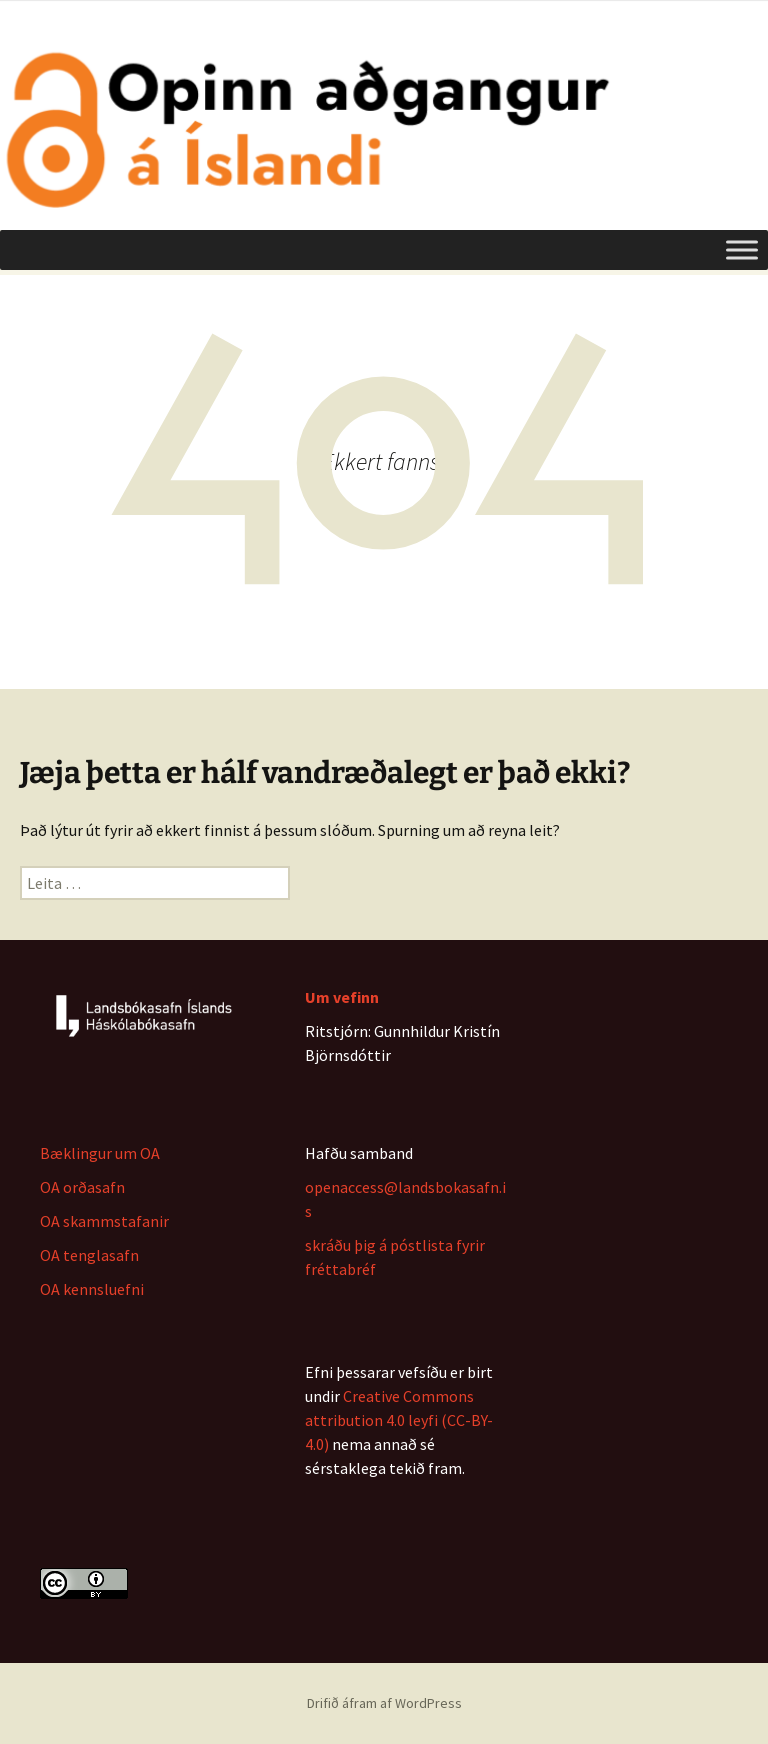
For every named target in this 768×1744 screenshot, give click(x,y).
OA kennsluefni (92, 1289)
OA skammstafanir (104, 1221)
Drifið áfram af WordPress (384, 1703)
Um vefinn (342, 997)
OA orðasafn (82, 1187)
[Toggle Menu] (742, 249)
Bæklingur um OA (100, 1153)
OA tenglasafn (89, 1255)
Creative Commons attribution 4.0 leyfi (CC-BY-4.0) (399, 1420)
